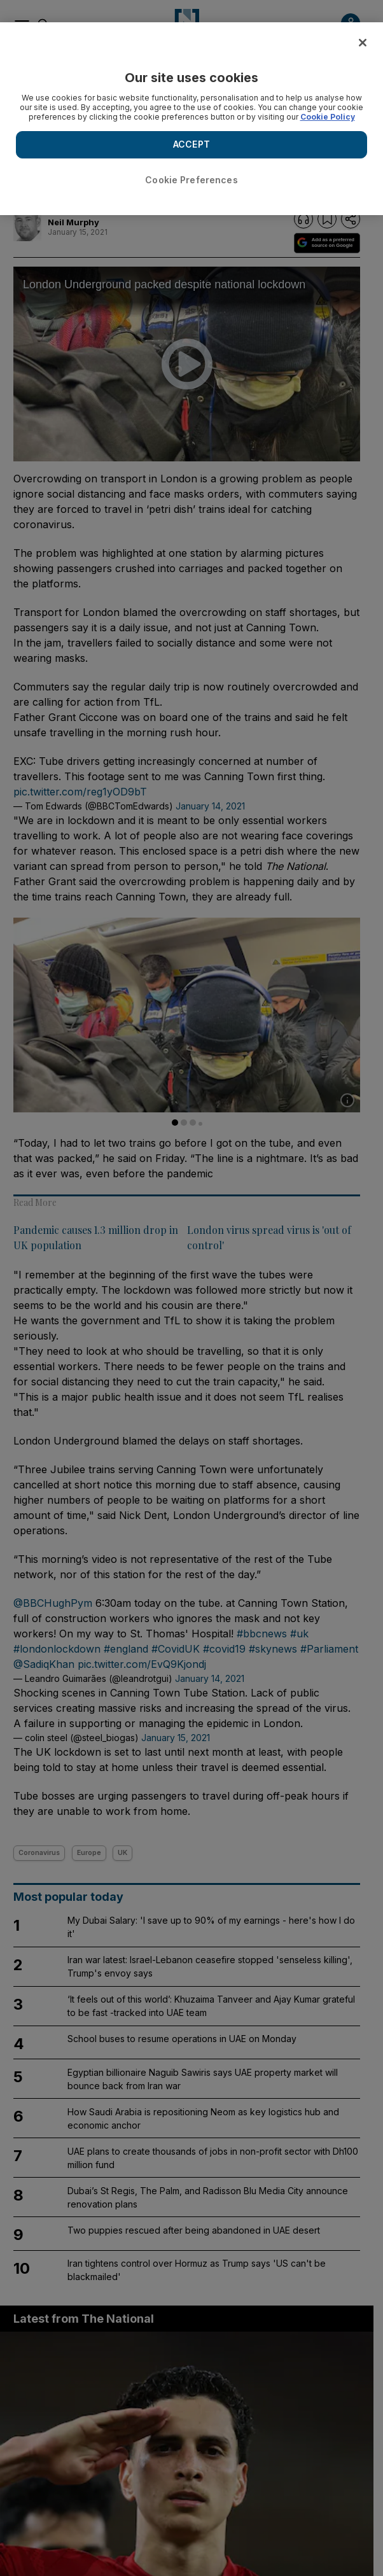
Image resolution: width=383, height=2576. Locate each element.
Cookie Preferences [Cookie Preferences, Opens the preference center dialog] (191, 179)
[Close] (363, 43)
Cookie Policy (327, 117)
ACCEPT (191, 144)
